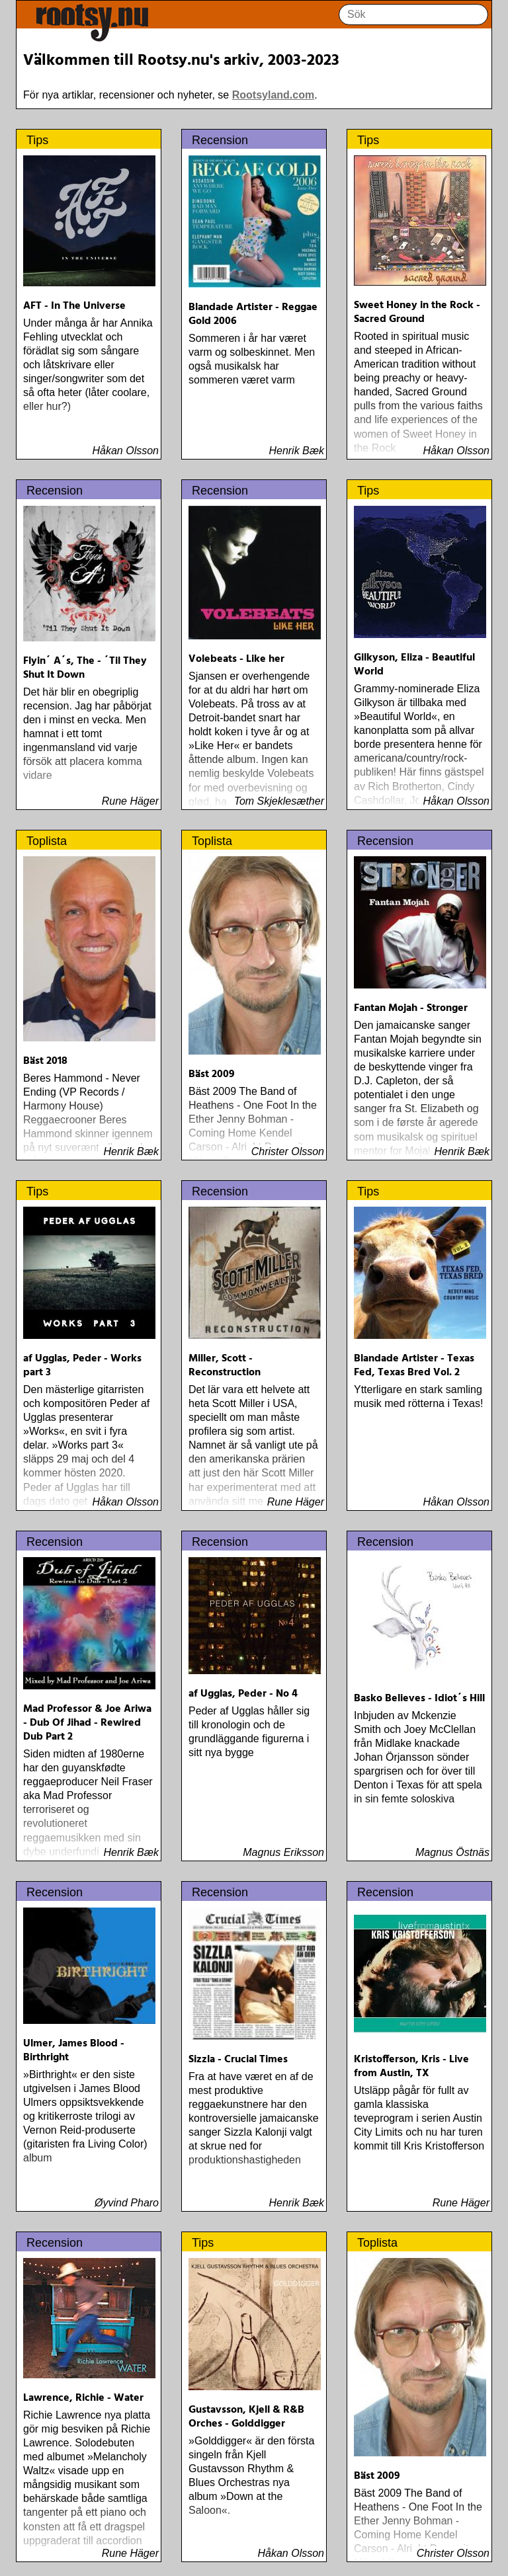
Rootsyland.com (273, 95)
